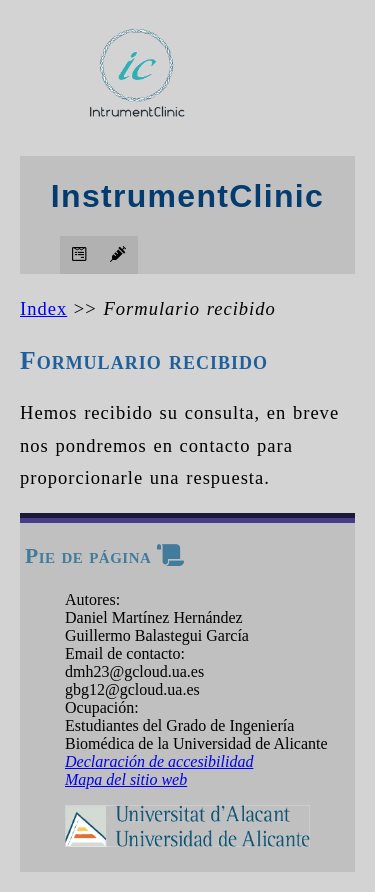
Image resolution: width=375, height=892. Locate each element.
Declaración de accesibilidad (159, 761)
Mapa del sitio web (126, 779)
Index (43, 308)
